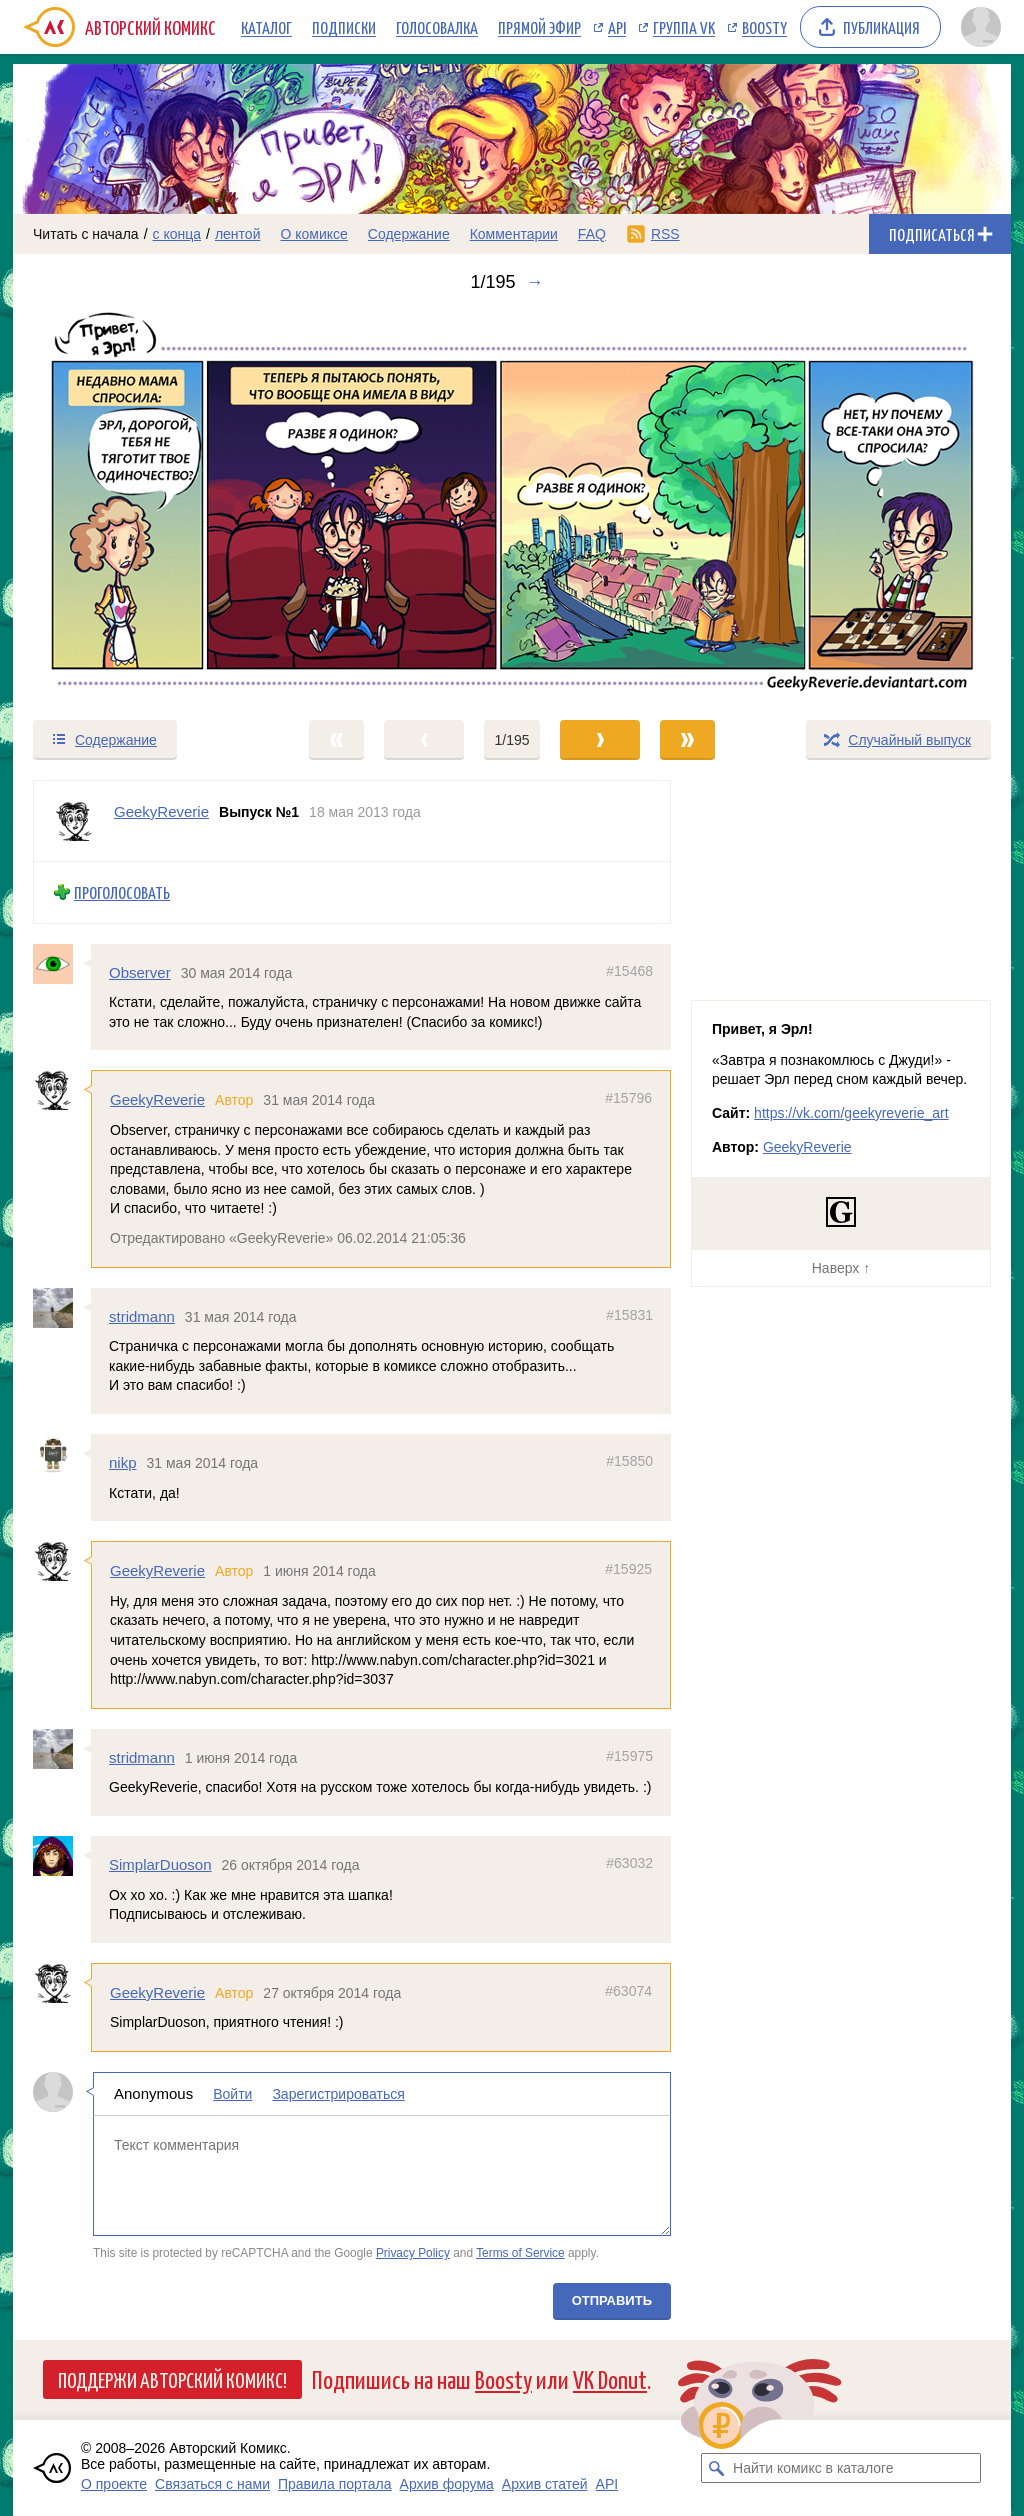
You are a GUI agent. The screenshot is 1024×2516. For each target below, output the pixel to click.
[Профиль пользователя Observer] (62, 963)
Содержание (409, 234)
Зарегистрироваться (338, 2094)
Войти (232, 2094)
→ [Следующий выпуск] (535, 282)
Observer (140, 971)
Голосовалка (437, 27)
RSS (665, 234)
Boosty (764, 27)
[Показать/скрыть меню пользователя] (981, 27)
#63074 (628, 1990)
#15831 (629, 1314)
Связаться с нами (212, 2484)
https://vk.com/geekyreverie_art (851, 1113)
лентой (238, 234)
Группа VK (684, 27)
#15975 (629, 1755)
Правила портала (335, 2484)
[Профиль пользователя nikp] (62, 1454)
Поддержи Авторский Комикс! (172, 2379)
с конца (177, 234)
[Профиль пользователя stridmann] (62, 1307)
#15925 (628, 1569)
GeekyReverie (157, 1099)
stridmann (142, 1315)
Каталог (266, 27)
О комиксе (313, 234)
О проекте (114, 2484)
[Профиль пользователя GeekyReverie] (74, 821)
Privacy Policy (413, 2253)
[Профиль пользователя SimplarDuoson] (62, 1856)
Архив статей (545, 2484)
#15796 (628, 1098)
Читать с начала (86, 234)
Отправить (612, 2300)
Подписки (344, 27)
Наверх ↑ (841, 1268)
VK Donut (610, 2378)
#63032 (629, 1863)
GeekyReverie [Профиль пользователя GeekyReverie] (161, 811)
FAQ (592, 234)
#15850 (629, 1461)
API (617, 27)
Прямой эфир (539, 27)
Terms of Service (520, 2253)
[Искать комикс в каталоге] (716, 2468)
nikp (123, 1462)
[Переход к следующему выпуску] (512, 505)
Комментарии (514, 234)
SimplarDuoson (160, 1864)
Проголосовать (122, 892)
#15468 (629, 970)
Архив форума (447, 2484)
